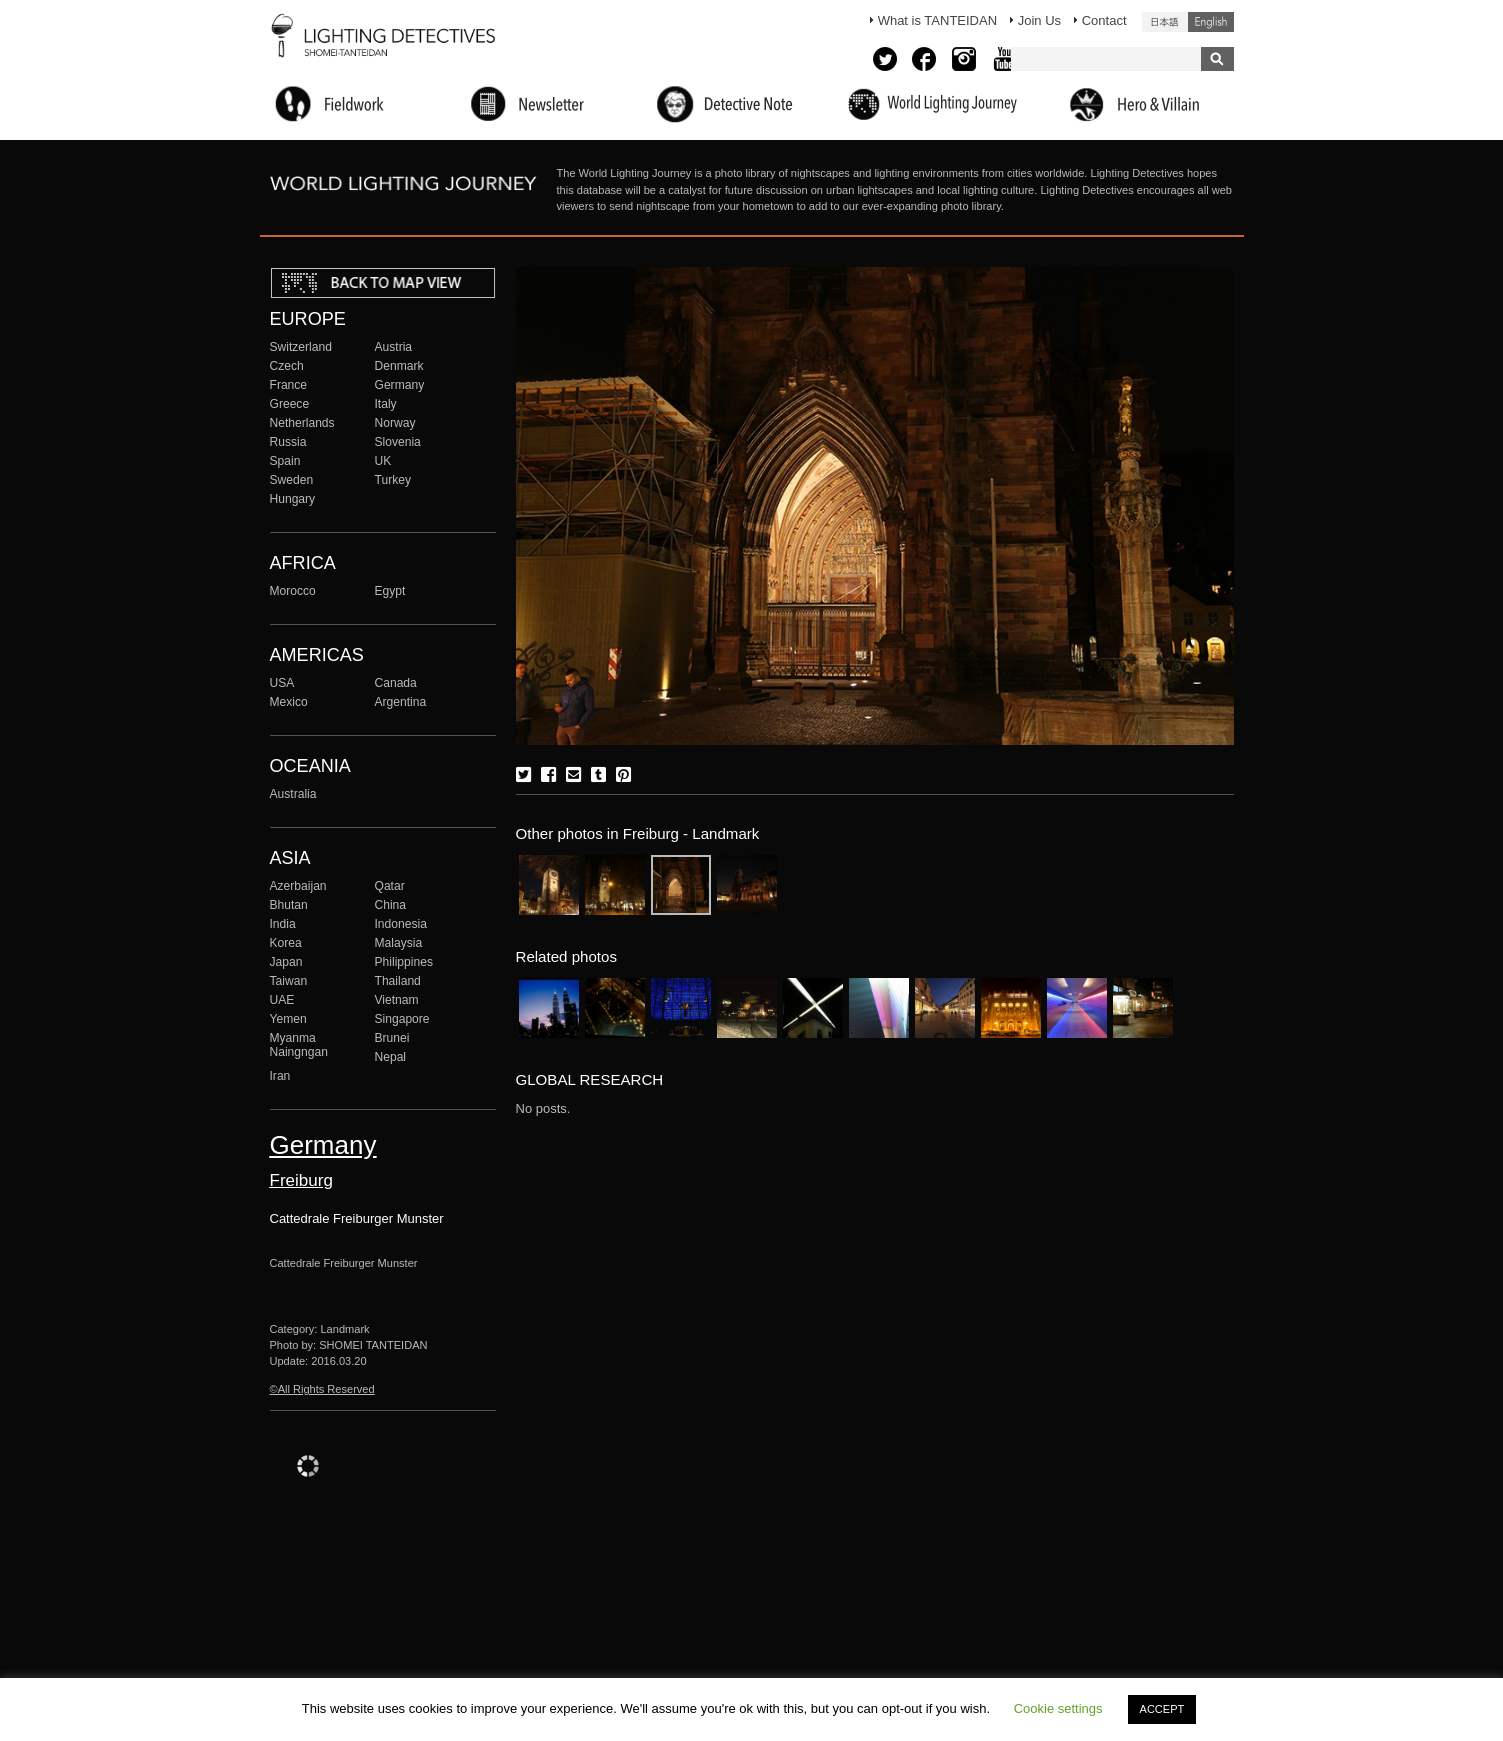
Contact (1104, 20)
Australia (293, 794)
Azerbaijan (298, 886)
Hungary (293, 499)
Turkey (393, 480)
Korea (286, 943)
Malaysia (399, 943)
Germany (400, 385)
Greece (290, 404)
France (289, 385)
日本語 (1165, 22)
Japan (286, 962)
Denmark (399, 366)
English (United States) (1211, 22)
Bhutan (289, 905)
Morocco (293, 591)
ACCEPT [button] (1162, 1709)
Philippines (404, 962)
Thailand (398, 981)
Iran (280, 1076)
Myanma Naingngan (299, 1045)
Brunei (392, 1038)
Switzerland (301, 347)
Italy (386, 404)
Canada (396, 683)
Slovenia (398, 442)
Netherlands (302, 423)
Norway (395, 423)
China (391, 905)
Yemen (288, 1019)
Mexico (289, 702)
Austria (394, 347)
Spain (285, 461)
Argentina (401, 702)
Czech (287, 366)
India (283, 924)
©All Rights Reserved (322, 1389)
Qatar (390, 886)
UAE (282, 1000)
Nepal (391, 1057)
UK (383, 461)
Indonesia (401, 924)
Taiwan (289, 981)
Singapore (402, 1019)
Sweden (292, 480)
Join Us (1039, 20)
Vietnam (397, 1000)
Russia (288, 442)
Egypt (390, 591)
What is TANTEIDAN (937, 20)
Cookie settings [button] (1058, 1708)
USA (282, 683)
